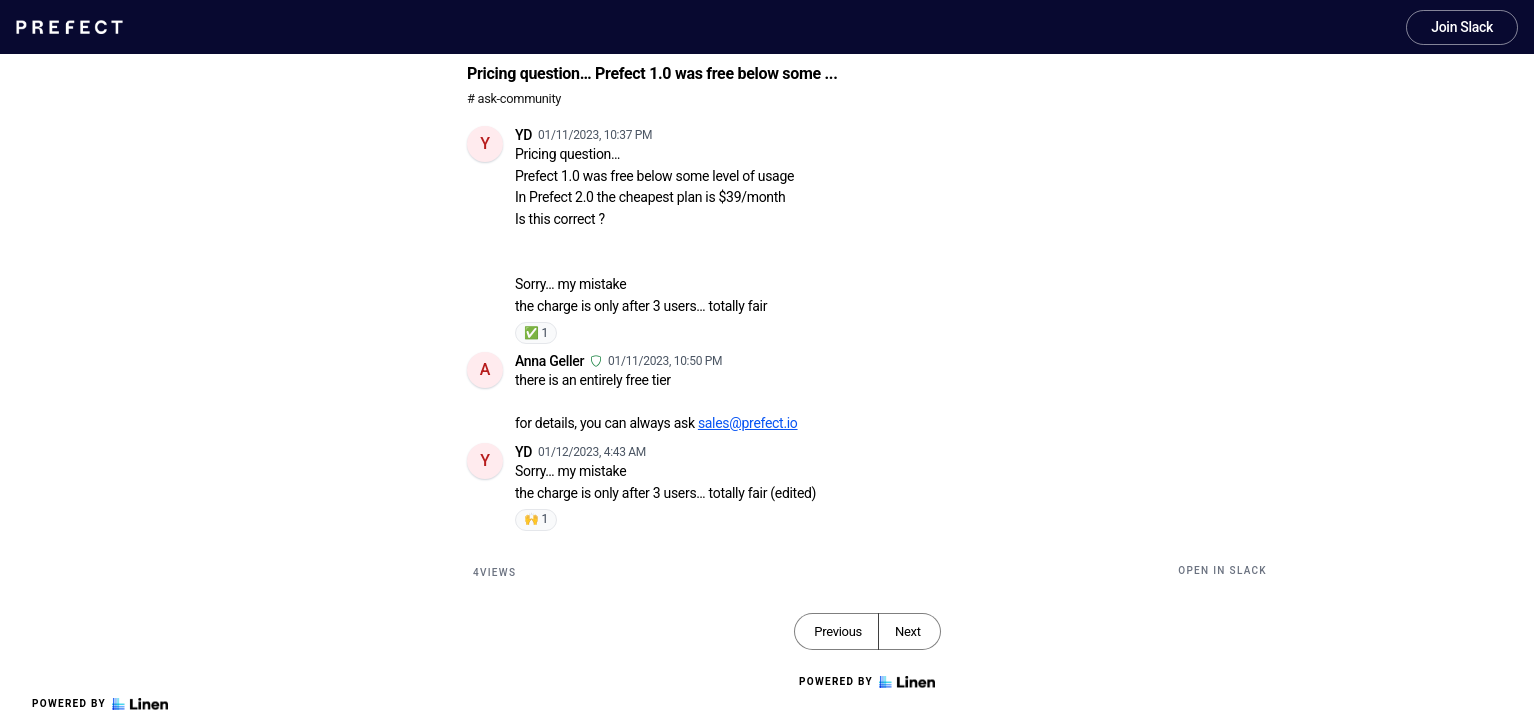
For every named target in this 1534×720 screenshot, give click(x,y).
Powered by (100, 704)
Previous (838, 631)
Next (908, 631)
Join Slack (1462, 27)
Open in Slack (1222, 570)
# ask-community (514, 98)
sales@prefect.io (748, 423)
